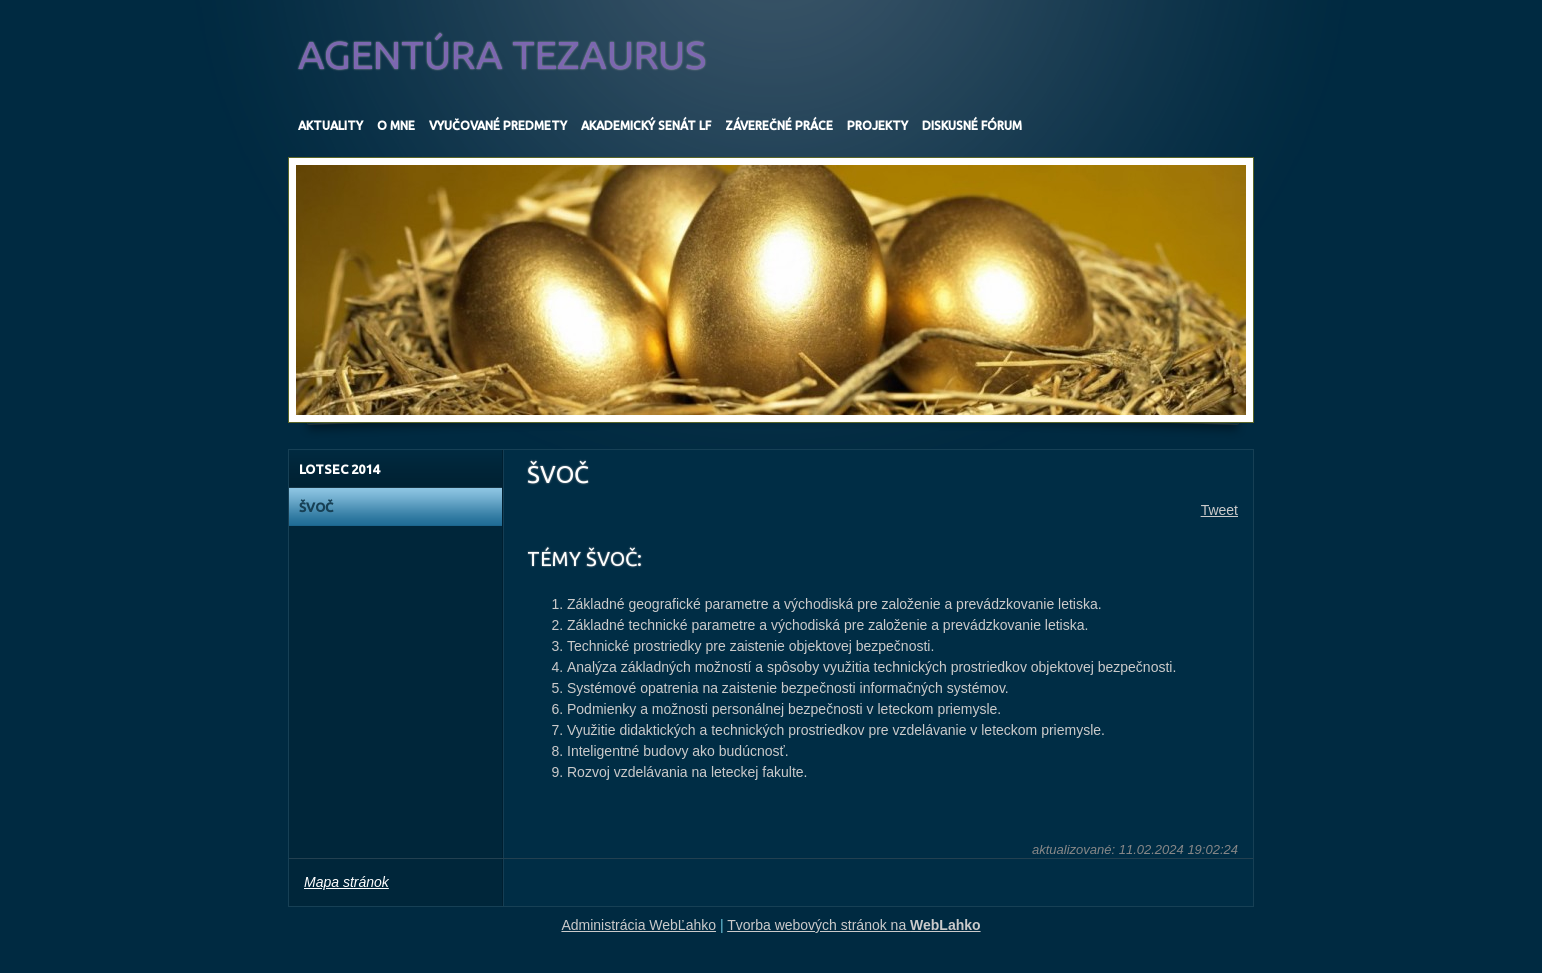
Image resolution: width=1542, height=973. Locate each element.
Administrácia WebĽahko (638, 925)
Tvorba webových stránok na (853, 925)
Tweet (1219, 510)
